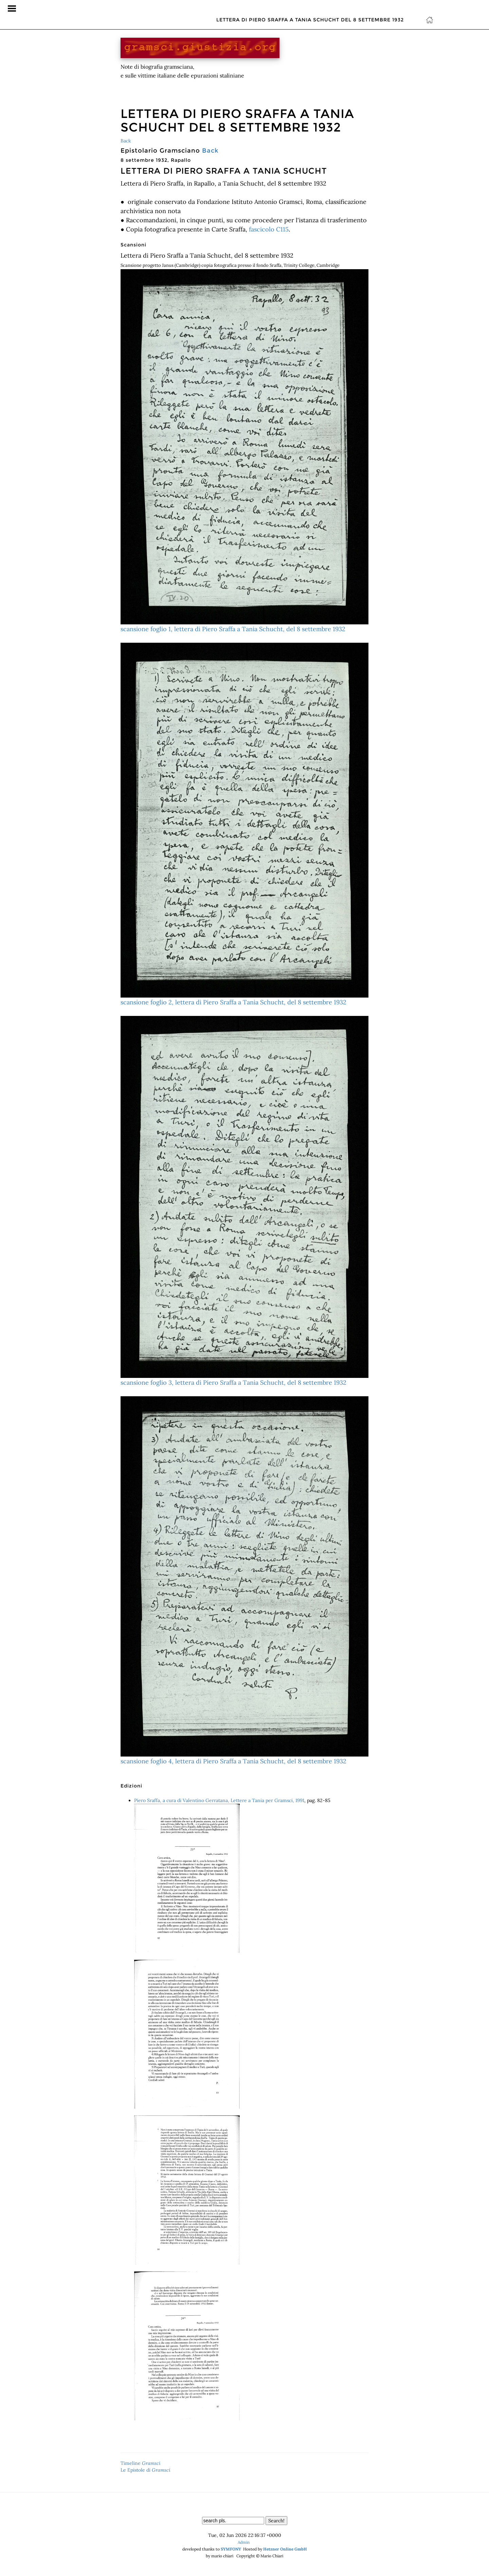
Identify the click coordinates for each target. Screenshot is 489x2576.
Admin (244, 2542)
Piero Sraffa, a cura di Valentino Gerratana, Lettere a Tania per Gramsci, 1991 (219, 1800)
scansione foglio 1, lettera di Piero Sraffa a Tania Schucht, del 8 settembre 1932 (244, 451)
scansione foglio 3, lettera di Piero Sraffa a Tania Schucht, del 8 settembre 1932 (244, 1201)
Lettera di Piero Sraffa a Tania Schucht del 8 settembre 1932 (310, 8)
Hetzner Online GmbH (285, 2549)
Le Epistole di (145, 2470)
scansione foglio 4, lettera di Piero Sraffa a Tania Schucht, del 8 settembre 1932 (244, 1580)
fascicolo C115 (269, 229)
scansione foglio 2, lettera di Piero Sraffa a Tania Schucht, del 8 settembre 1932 (244, 824)
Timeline (141, 2463)
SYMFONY (231, 2549)
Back (126, 141)
